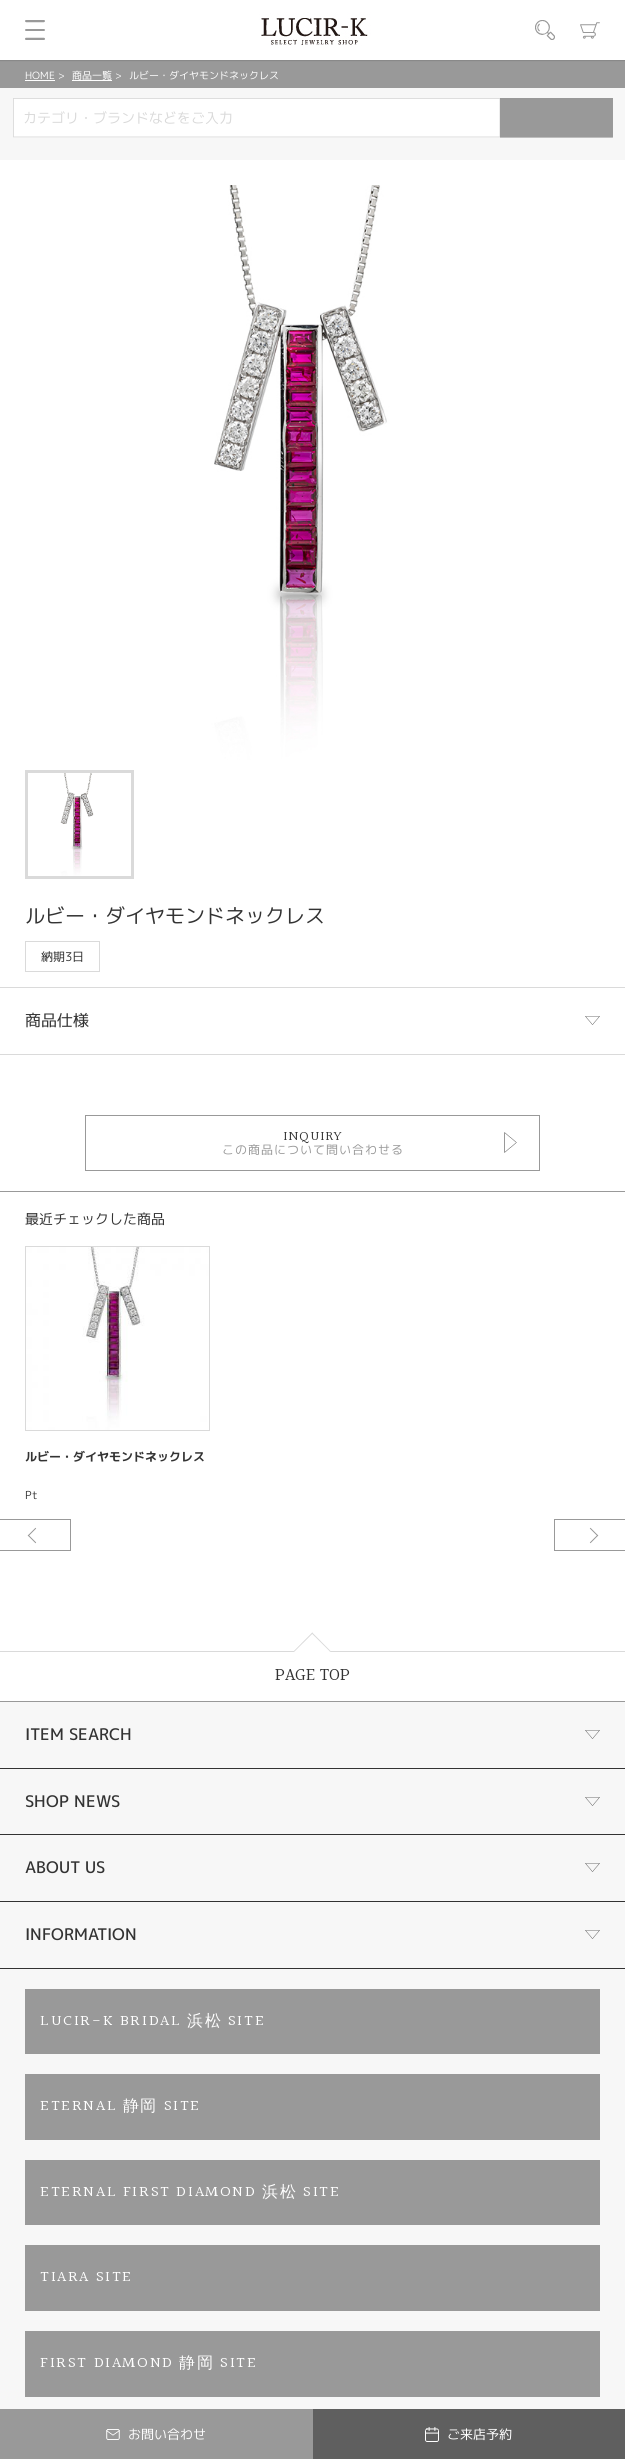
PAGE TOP (312, 1675)
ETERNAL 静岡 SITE (120, 2106)
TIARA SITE (86, 2277)
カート (590, 30)
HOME (40, 75)
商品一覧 (92, 75)
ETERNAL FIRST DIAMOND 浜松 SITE (190, 2192)
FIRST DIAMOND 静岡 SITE (149, 2363)
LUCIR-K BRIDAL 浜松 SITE (152, 2021)
